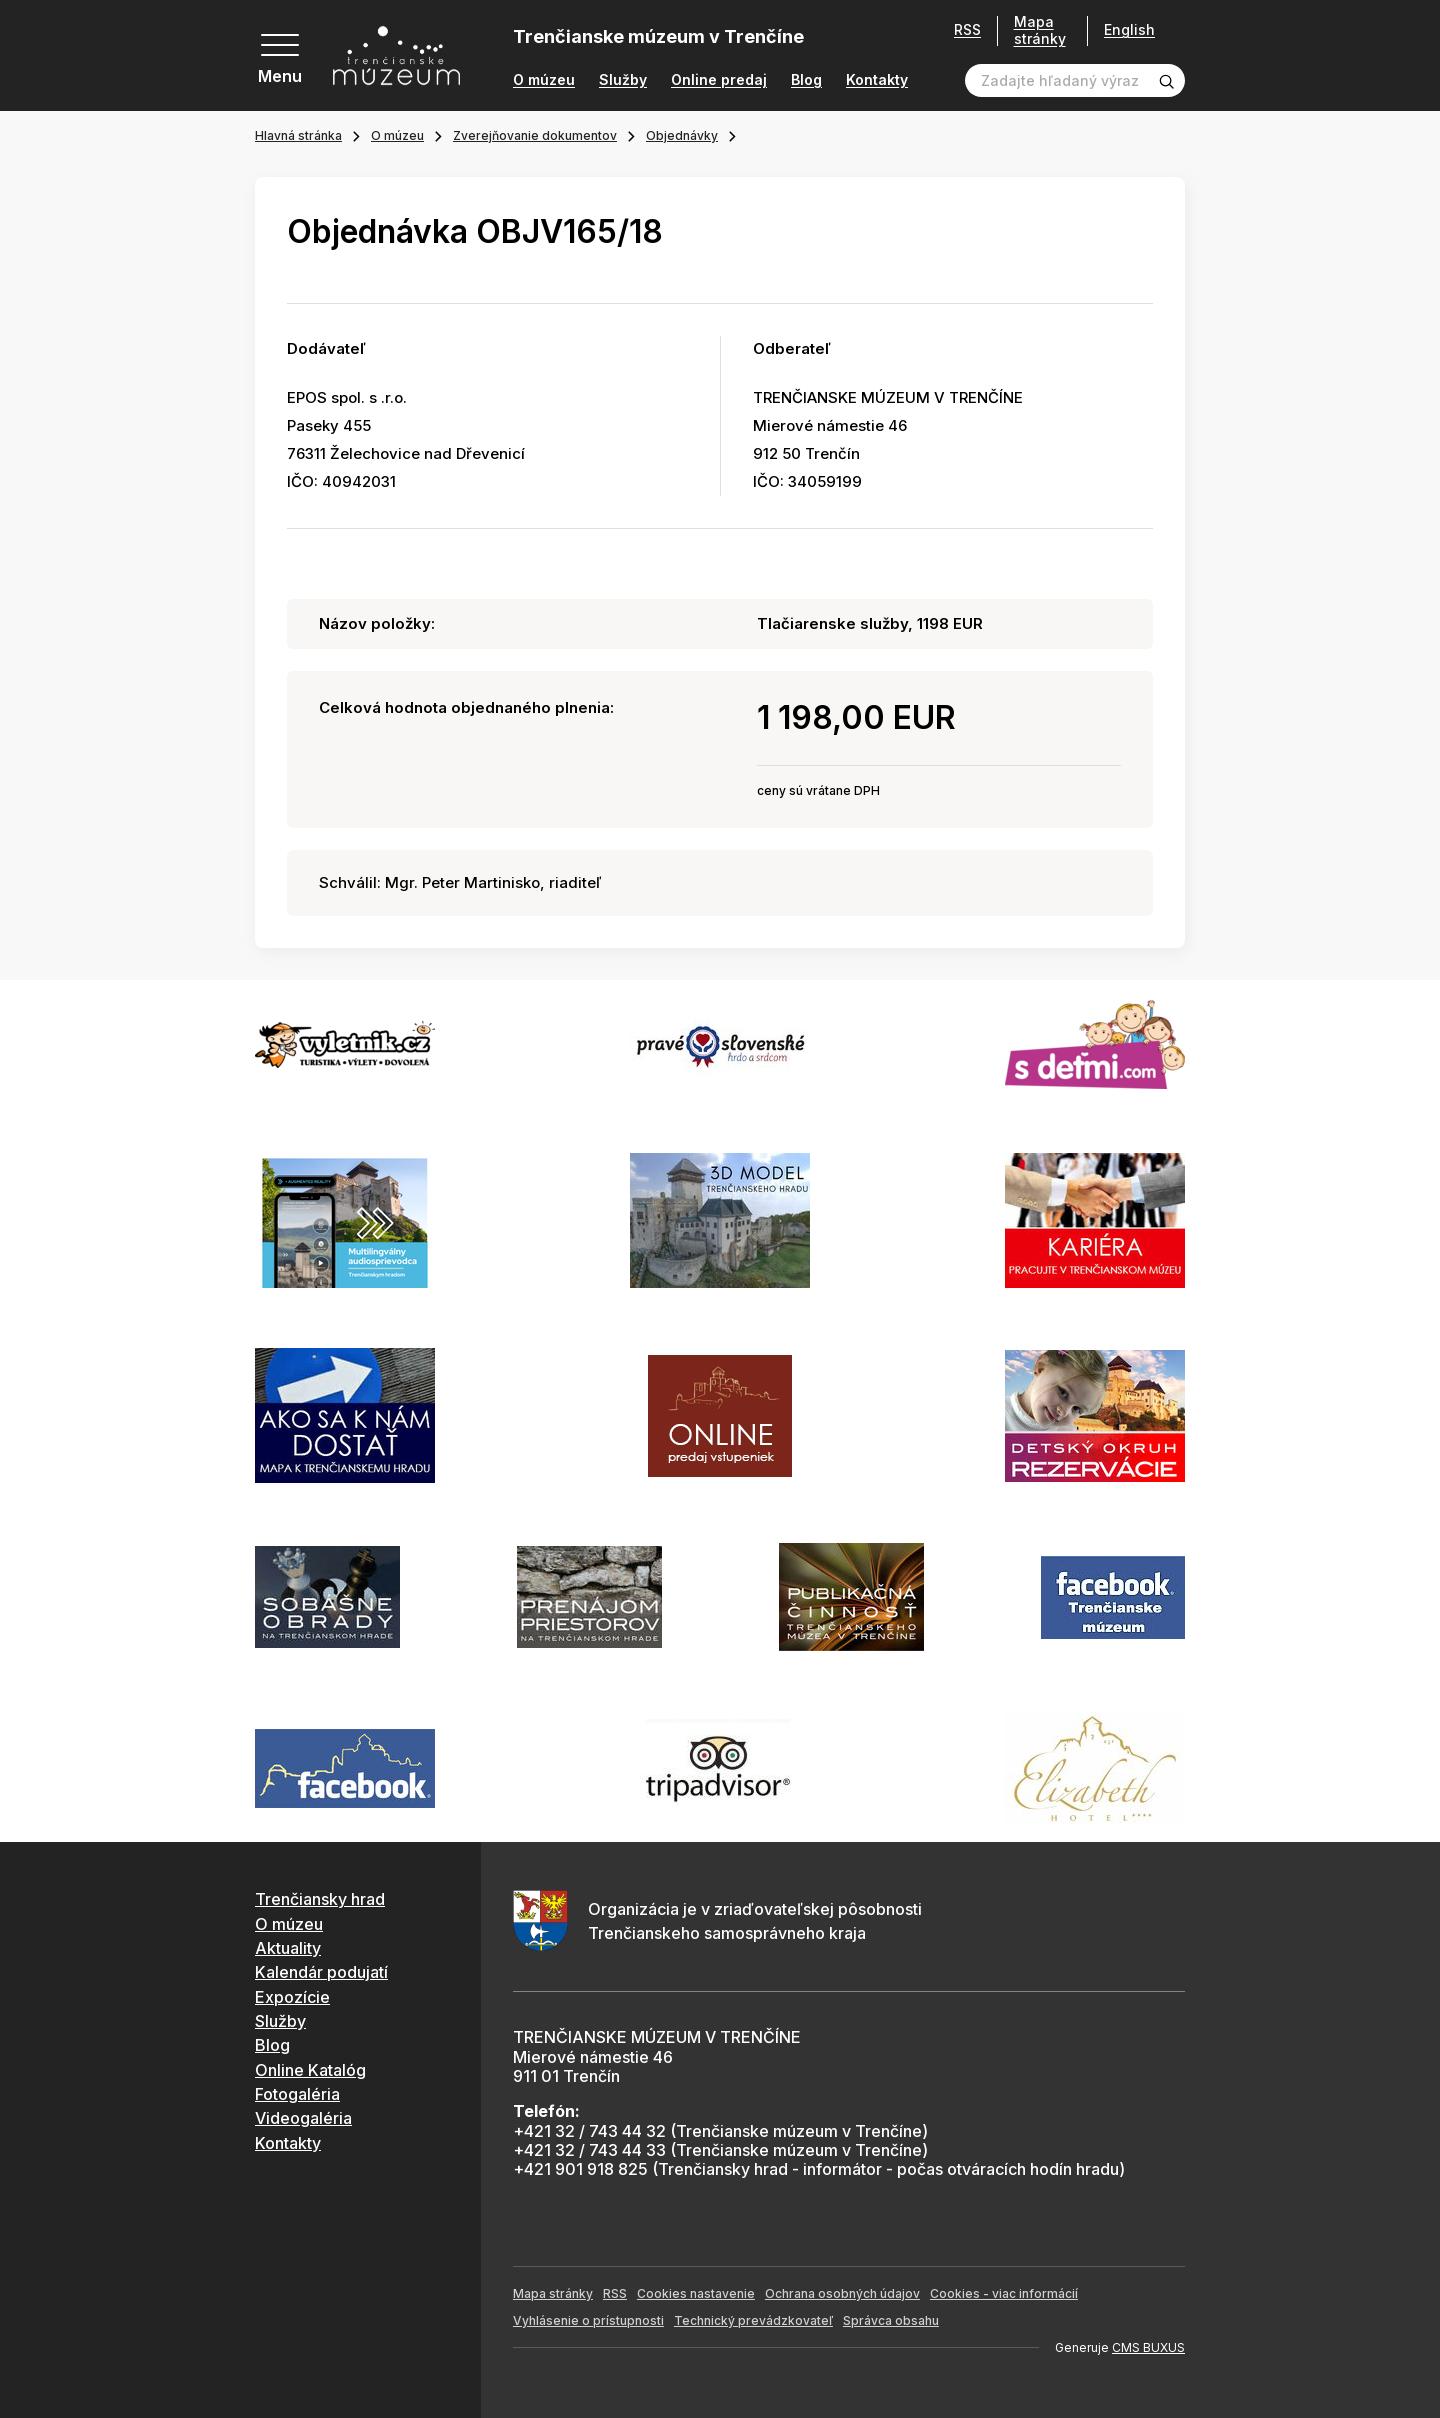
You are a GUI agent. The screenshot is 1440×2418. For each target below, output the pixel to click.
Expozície (292, 1997)
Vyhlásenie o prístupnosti (588, 2320)
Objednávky (682, 135)
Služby (623, 80)
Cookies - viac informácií (1004, 2293)
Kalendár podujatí (321, 1972)
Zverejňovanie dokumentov (535, 135)
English (1129, 30)
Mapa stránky (1040, 30)
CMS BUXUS (1148, 2347)
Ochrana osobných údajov (842, 2293)
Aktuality (288, 1948)
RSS (967, 30)
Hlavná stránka (298, 135)
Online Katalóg (310, 2070)
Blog (806, 80)
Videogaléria (303, 2118)
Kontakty (877, 80)
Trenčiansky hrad (320, 1899)
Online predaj (719, 80)
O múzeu (544, 80)
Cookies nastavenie (696, 2293)
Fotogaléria (297, 2094)
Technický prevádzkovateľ (753, 2320)
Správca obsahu (891, 2320)
